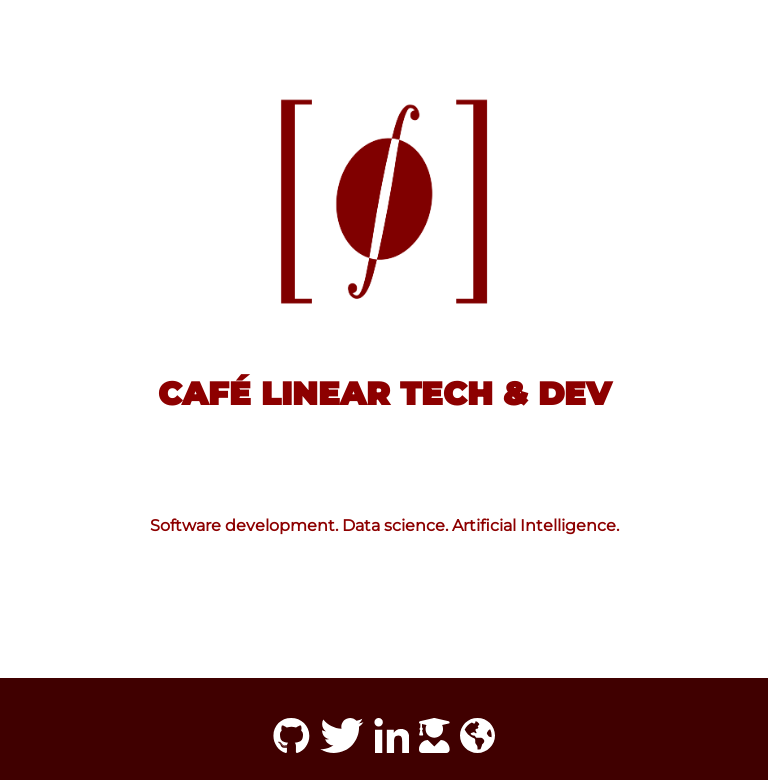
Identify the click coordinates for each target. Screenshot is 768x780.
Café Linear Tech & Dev (384, 393)
